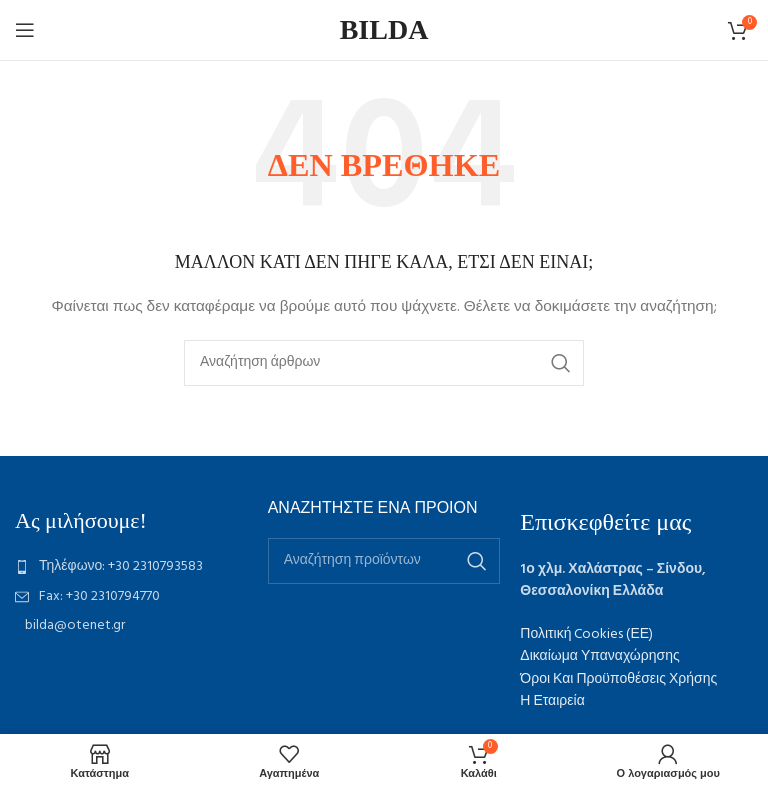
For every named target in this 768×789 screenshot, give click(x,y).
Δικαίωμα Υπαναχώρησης (599, 656)
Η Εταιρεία (552, 701)
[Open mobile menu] (25, 30)
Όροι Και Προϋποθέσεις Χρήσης (618, 679)
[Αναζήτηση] (384, 363)
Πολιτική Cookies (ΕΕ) (586, 634)
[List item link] (131, 567)
